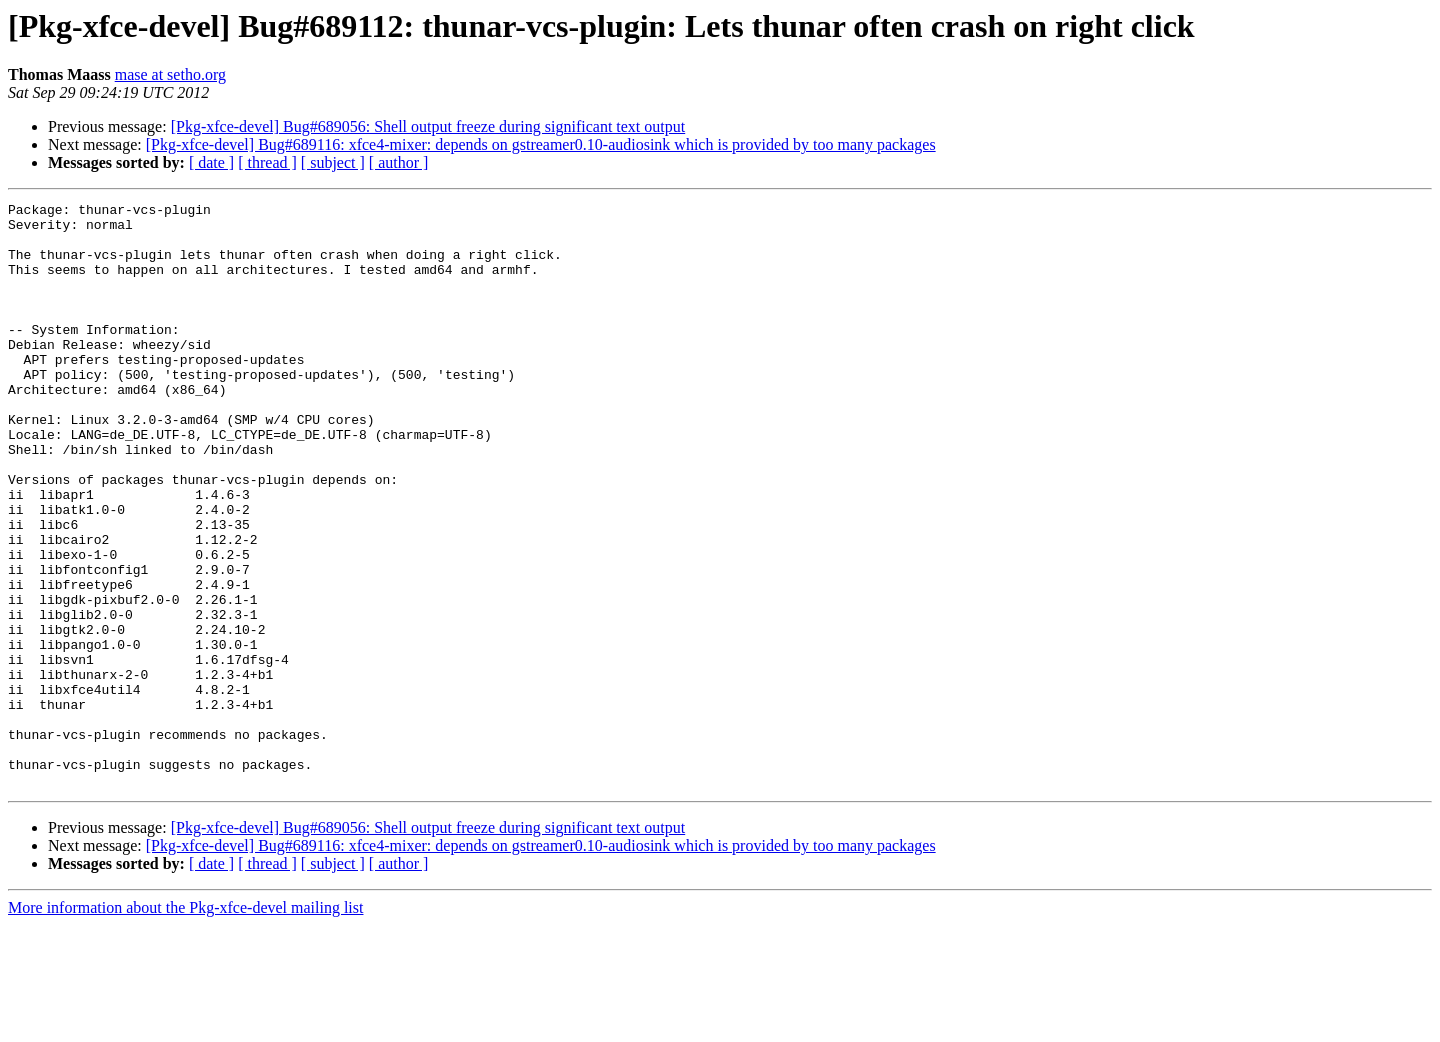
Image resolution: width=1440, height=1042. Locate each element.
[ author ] (399, 162)
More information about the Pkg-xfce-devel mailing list (185, 1024)
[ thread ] (267, 162)
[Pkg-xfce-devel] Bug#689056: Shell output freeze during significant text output (428, 126)
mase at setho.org (170, 74)
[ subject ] (333, 162)
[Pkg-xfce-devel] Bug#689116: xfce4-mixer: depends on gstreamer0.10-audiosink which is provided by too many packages (541, 144)
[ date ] (211, 162)
